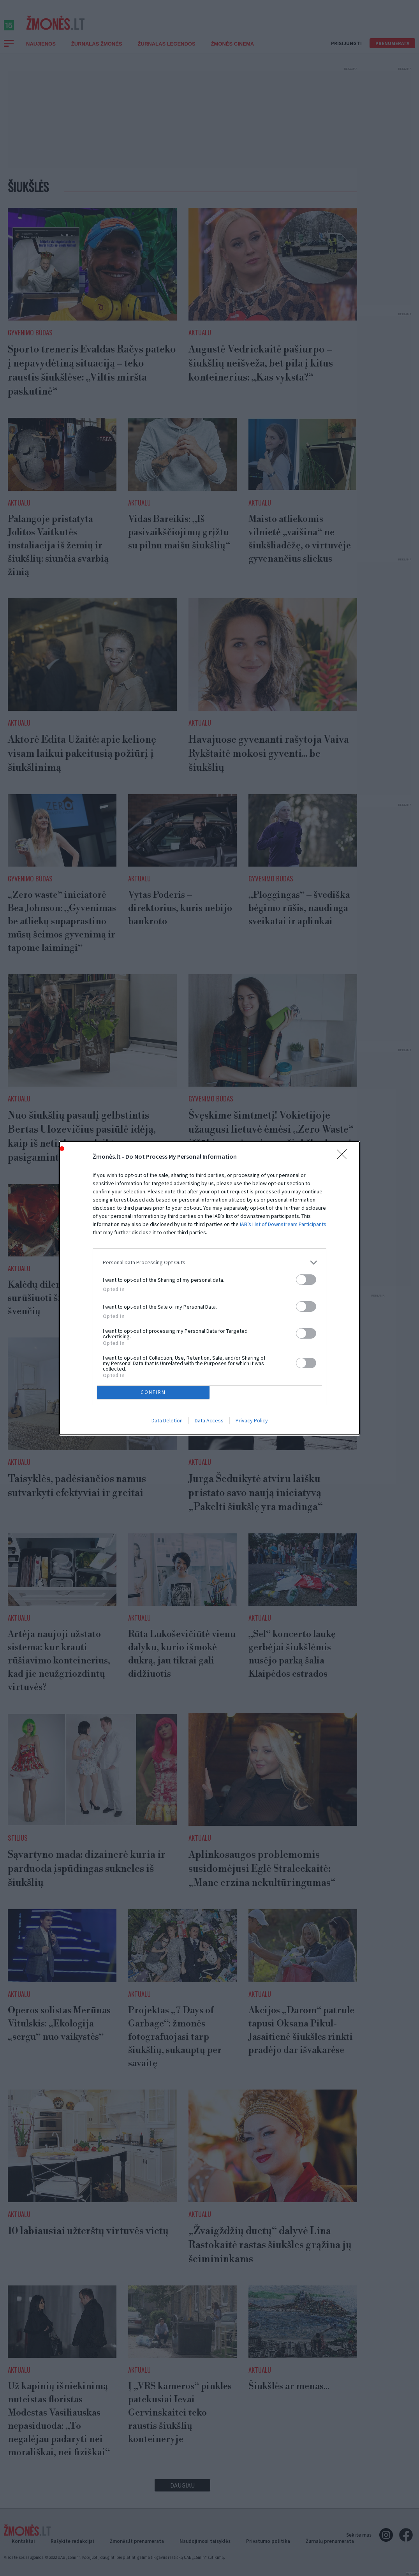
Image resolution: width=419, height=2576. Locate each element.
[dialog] (209, 1288)
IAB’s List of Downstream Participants (283, 1224)
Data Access (209, 1420)
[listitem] (209, 1262)
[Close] (344, 1156)
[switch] (306, 1279)
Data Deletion (167, 1420)
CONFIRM (153, 1392)
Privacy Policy (252, 1420)
